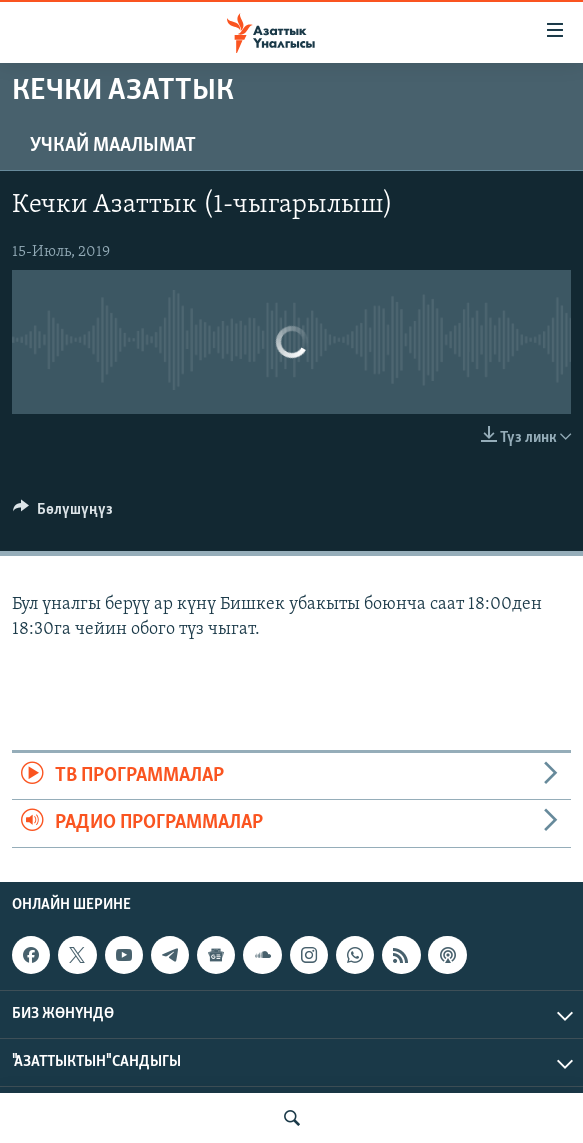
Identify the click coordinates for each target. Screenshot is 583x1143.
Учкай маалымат (113, 146)
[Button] (63, 514)
